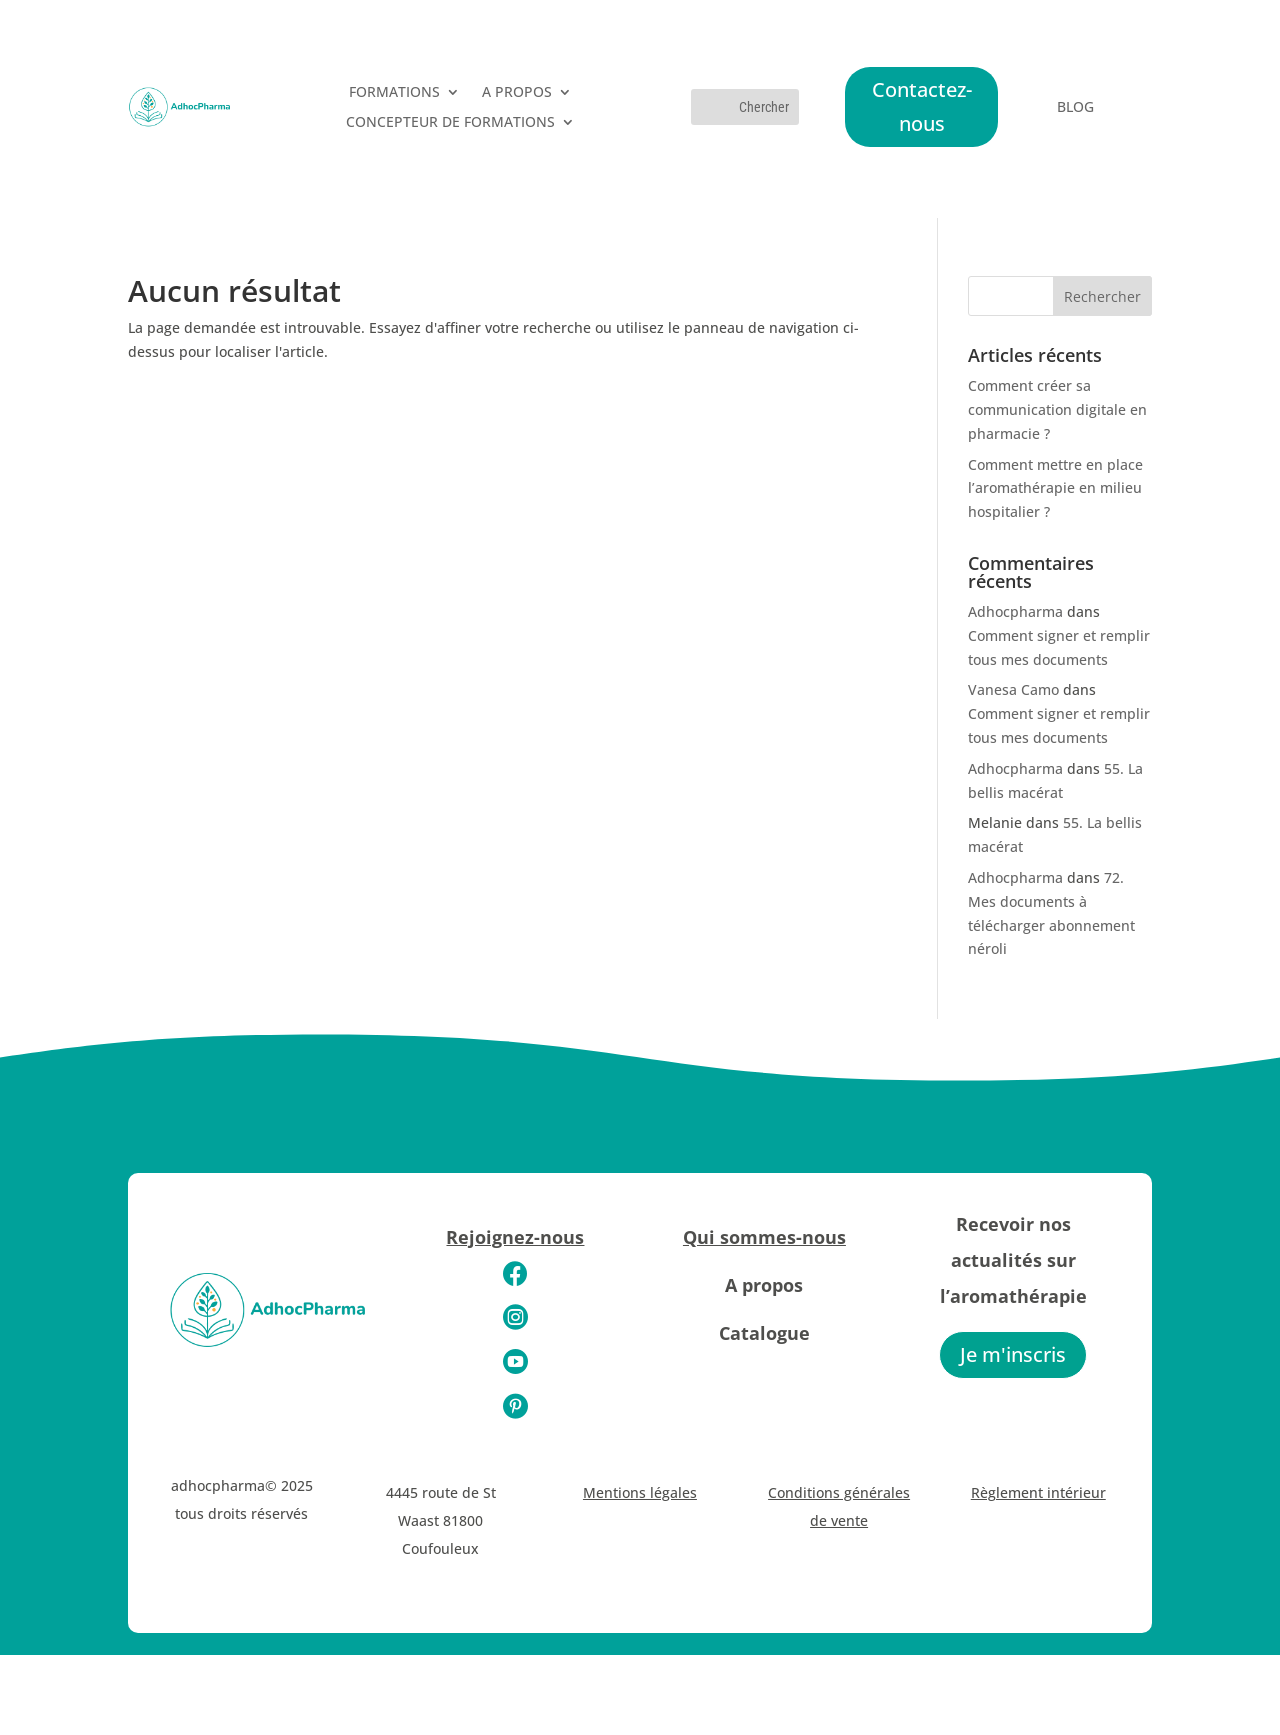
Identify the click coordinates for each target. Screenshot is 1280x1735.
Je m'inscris (1013, 1354)
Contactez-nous (922, 106)
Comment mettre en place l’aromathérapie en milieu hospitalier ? (1055, 488)
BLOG (1075, 108)
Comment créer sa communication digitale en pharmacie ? (1057, 409)
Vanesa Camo (1013, 689)
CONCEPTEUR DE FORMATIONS (450, 123)
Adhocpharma (1015, 611)
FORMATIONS (394, 93)
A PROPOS (517, 93)
